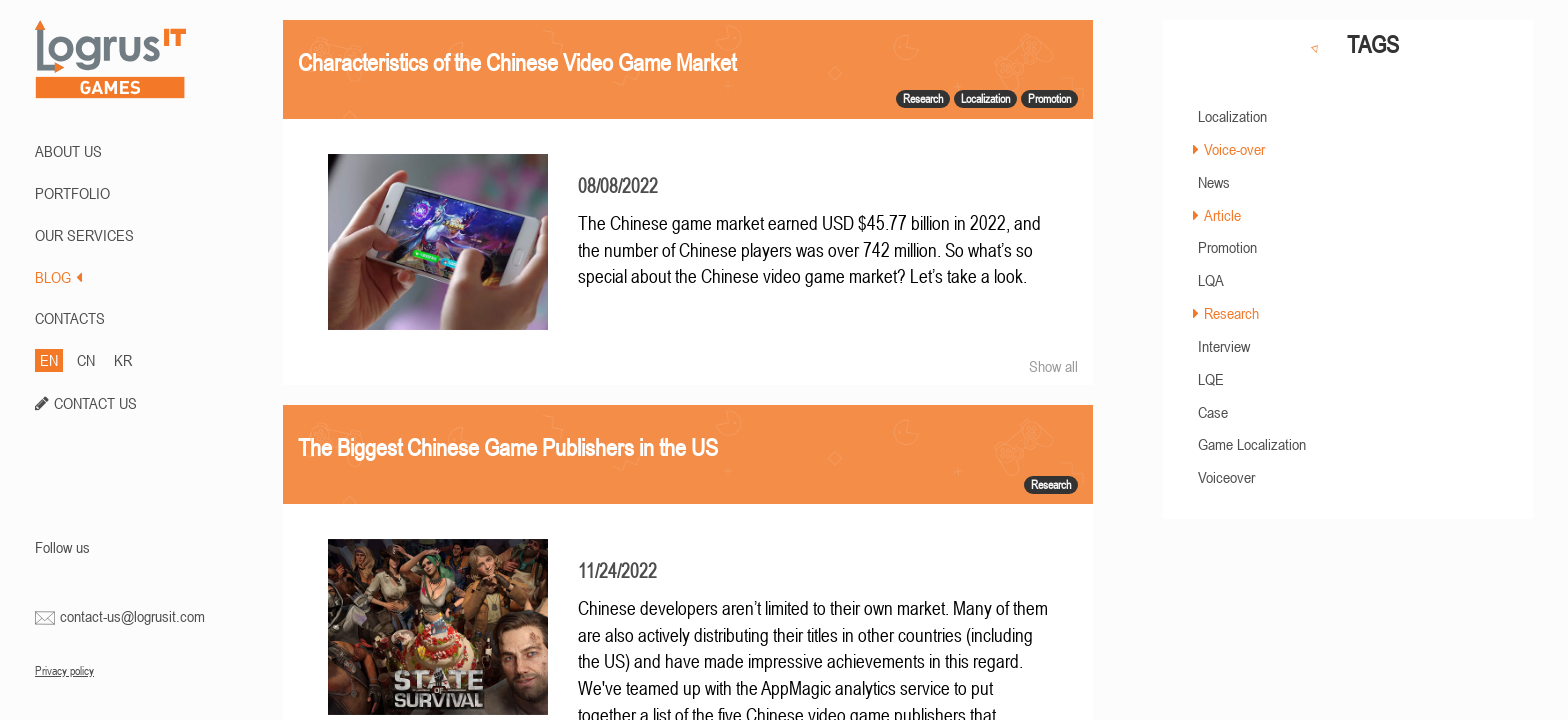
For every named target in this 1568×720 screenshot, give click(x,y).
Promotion (1227, 247)
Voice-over (1234, 149)
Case (1213, 412)
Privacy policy (64, 671)
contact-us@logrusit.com (132, 616)
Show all (1053, 366)
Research (1231, 313)
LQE (1211, 379)
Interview (1224, 346)
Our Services (84, 235)
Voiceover (1226, 477)
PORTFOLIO (72, 193)
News (1214, 182)
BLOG (58, 277)
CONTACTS (70, 318)
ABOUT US (68, 151)
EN (49, 360)
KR (123, 360)
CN (86, 360)
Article (1222, 215)
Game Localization (1252, 444)
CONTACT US (95, 403)
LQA (1211, 280)
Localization (1232, 116)
